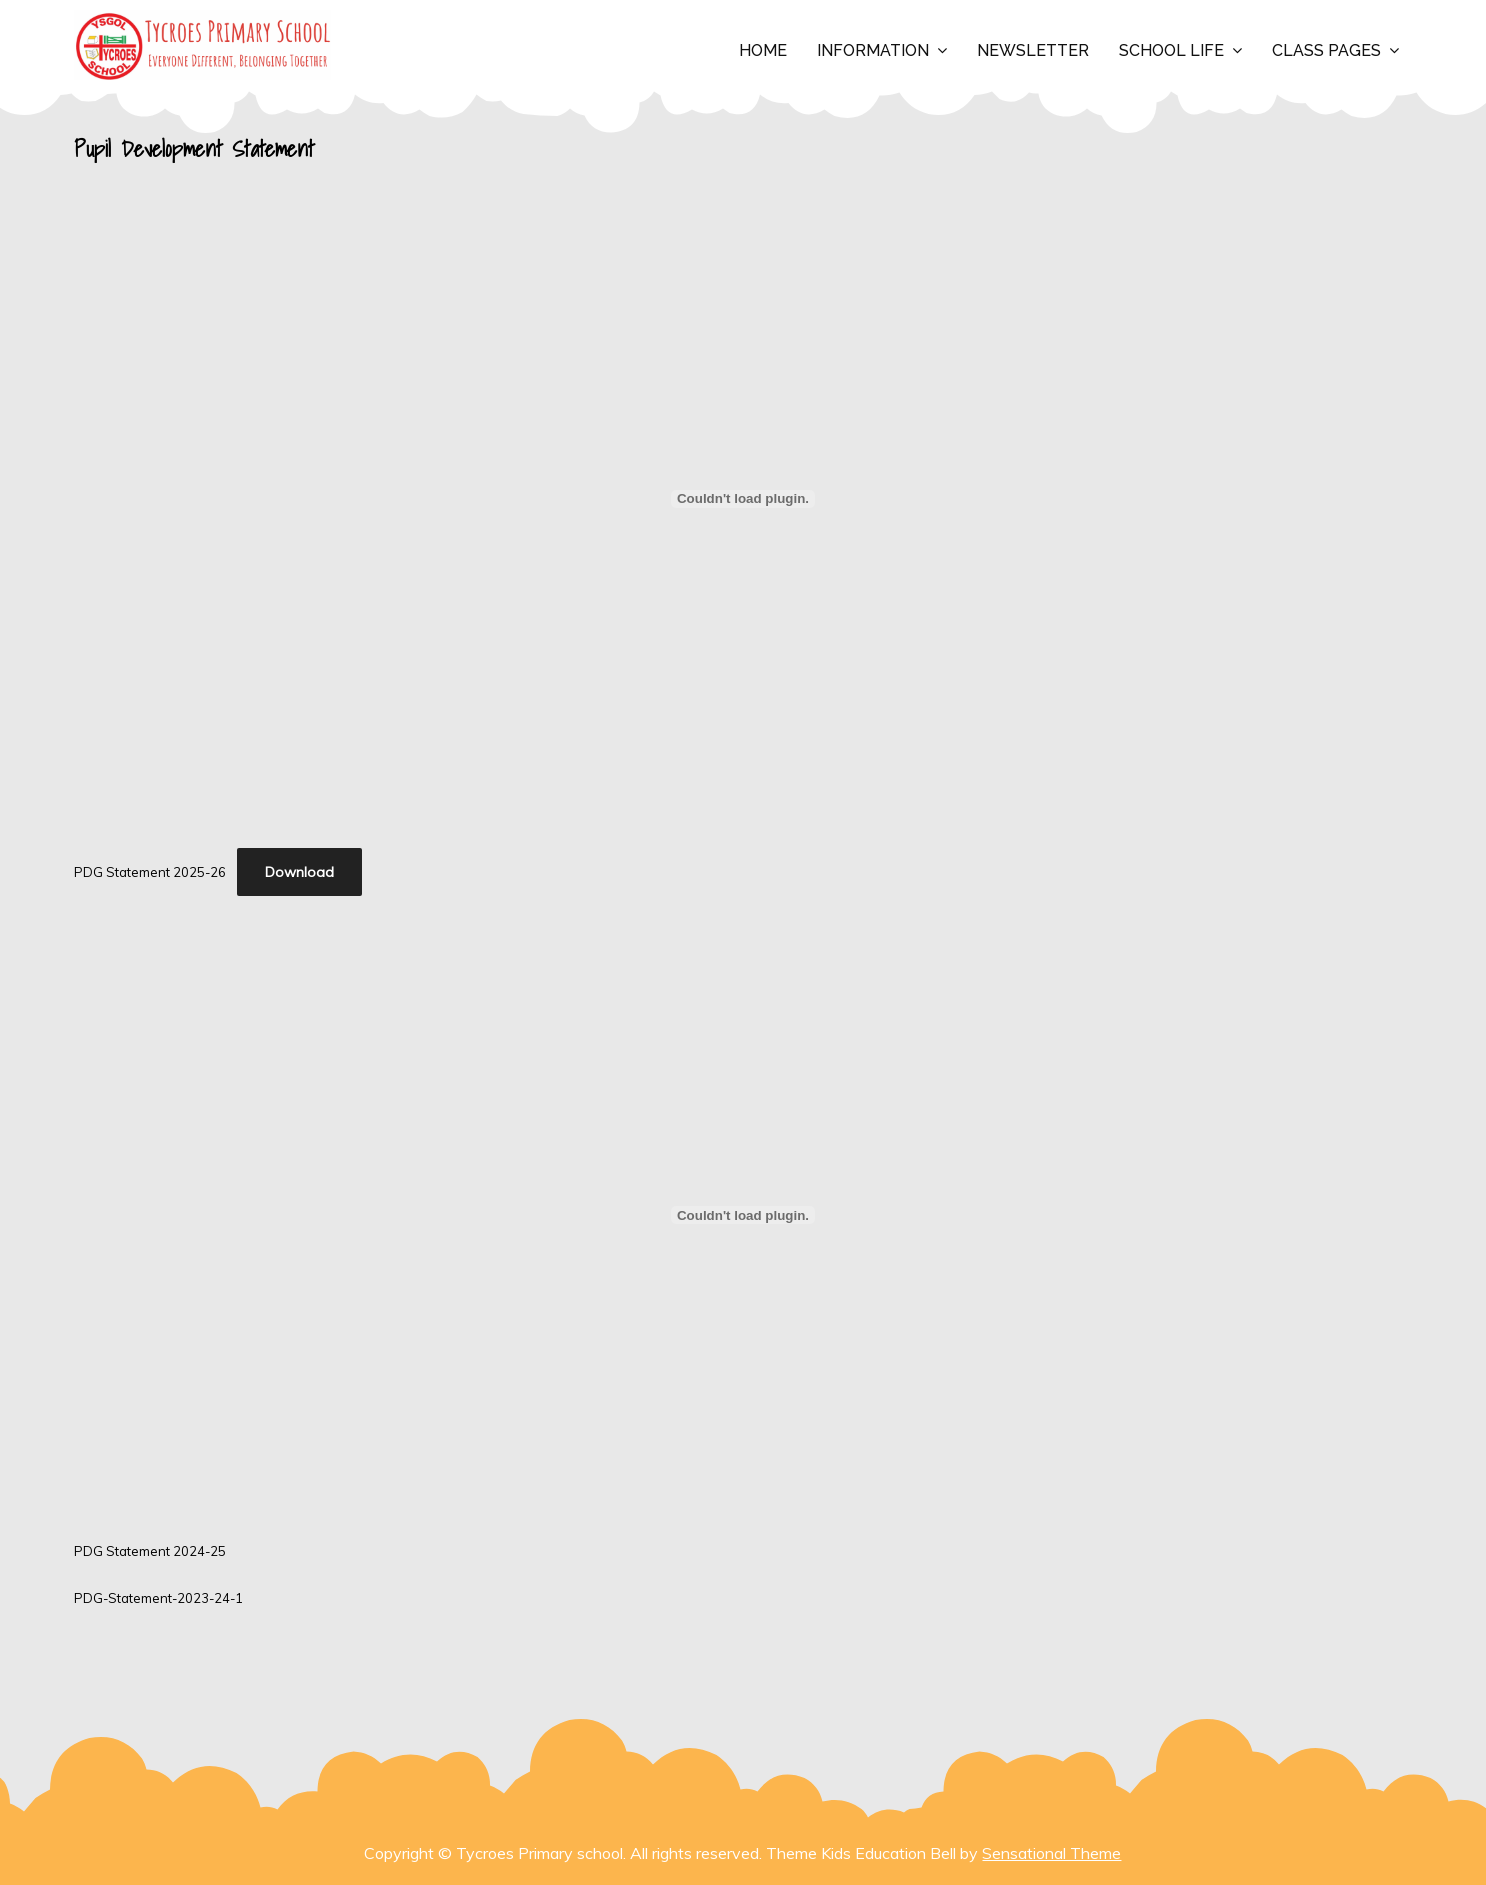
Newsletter (1033, 50)
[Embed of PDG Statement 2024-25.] (742, 1215)
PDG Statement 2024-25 (150, 1551)
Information (873, 50)
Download (299, 872)
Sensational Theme (1051, 1853)
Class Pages (1326, 50)
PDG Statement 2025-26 (150, 872)
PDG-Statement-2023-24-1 (158, 1598)
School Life (1171, 50)
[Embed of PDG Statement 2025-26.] (742, 499)
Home (763, 50)
